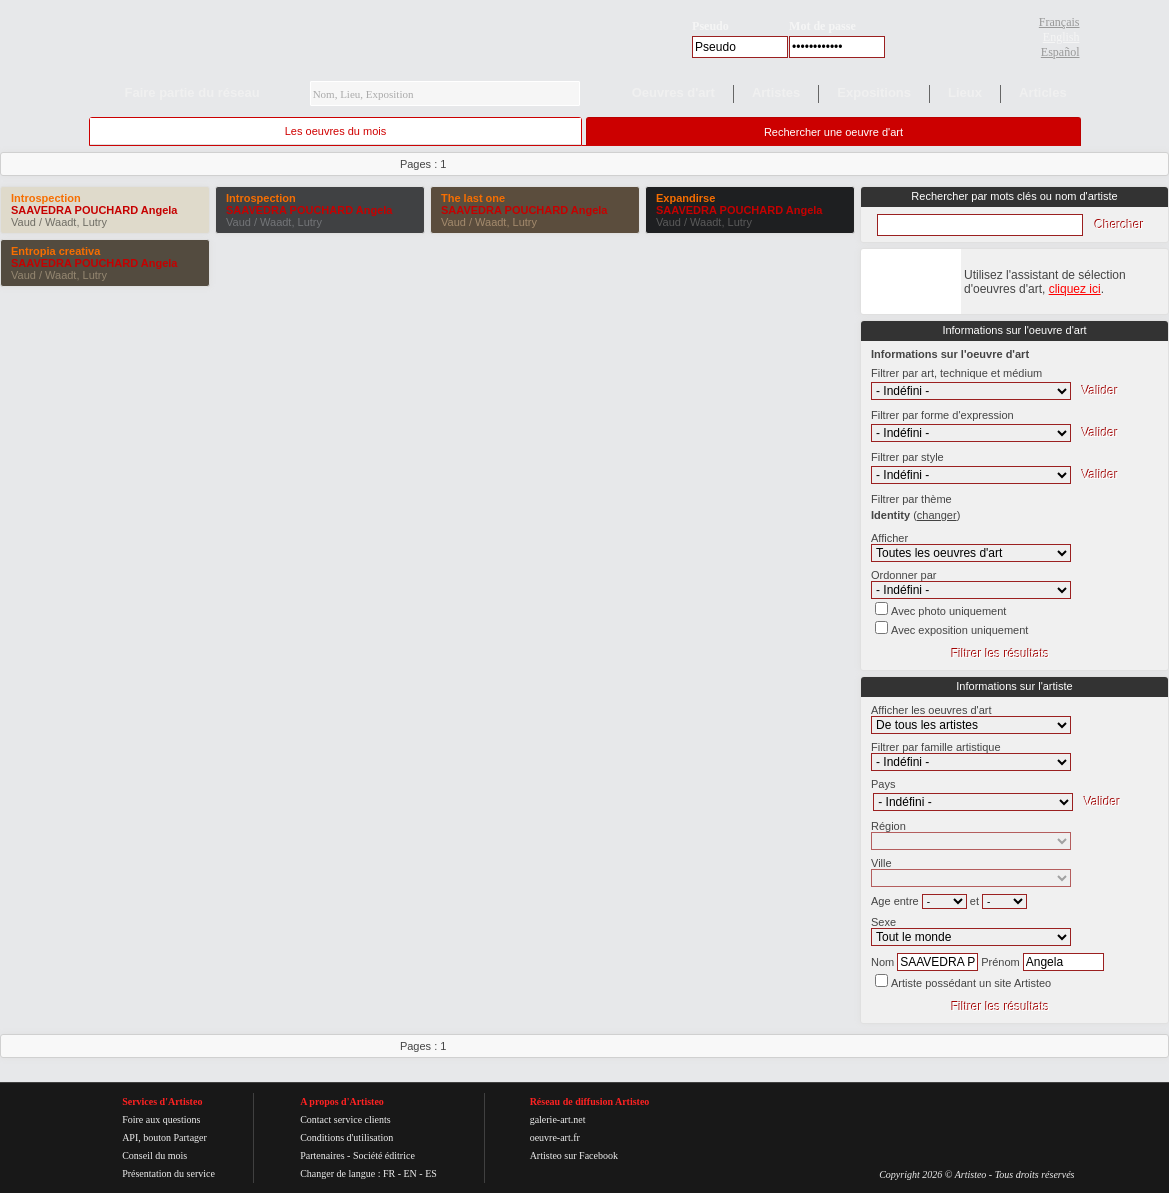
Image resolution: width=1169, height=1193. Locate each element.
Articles (1043, 92)
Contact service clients (345, 1119)
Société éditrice (384, 1155)
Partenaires (322, 1155)
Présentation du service (168, 1173)
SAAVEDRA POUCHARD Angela (94, 210)
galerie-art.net (558, 1119)
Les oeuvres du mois (336, 131)
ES (431, 1173)
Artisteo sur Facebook (574, 1155)
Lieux (965, 92)
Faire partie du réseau (192, 92)
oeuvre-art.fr (555, 1137)
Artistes (776, 92)
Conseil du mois (154, 1155)
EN (409, 1173)
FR (389, 1173)
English (1061, 37)
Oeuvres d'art (673, 92)
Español (1060, 52)
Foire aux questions (161, 1119)
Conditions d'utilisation (346, 1137)
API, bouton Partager (164, 1137)
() (936, 515)
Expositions (874, 92)
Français (1059, 22)
